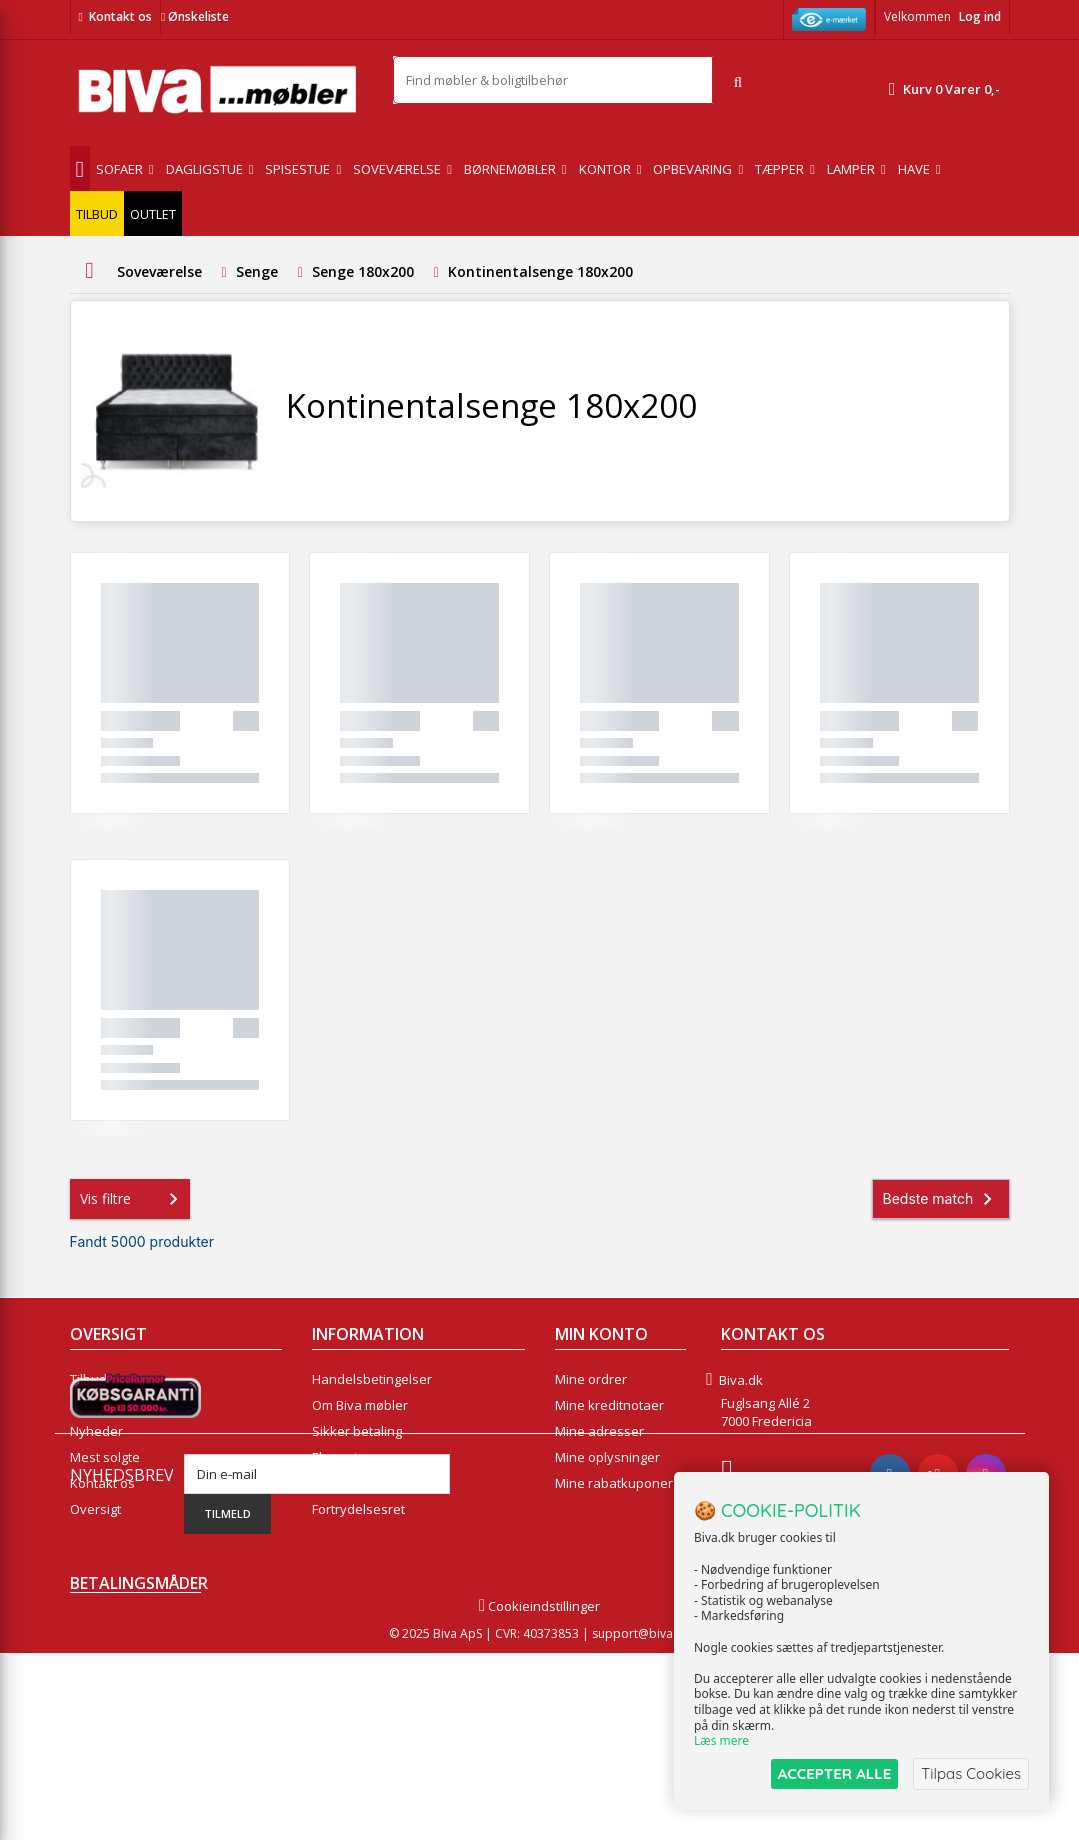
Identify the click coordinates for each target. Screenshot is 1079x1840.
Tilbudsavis (104, 1379)
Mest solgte (105, 1457)
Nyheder (96, 1431)
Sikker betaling (357, 1431)
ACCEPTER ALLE (834, 1773)
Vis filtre (133, 1199)
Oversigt (95, 1509)
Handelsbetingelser (372, 1379)
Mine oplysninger (607, 1457)
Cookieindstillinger (539, 1793)
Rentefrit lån (349, 1483)
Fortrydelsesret (358, 1509)
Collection (99, 1405)
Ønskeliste (195, 16)
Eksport (335, 1457)
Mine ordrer (591, 1379)
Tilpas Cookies (971, 1773)
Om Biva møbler (360, 1405)
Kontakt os (120, 16)
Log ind (980, 16)
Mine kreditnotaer (609, 1405)
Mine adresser (599, 1431)
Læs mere (721, 1741)
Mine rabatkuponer (614, 1483)
